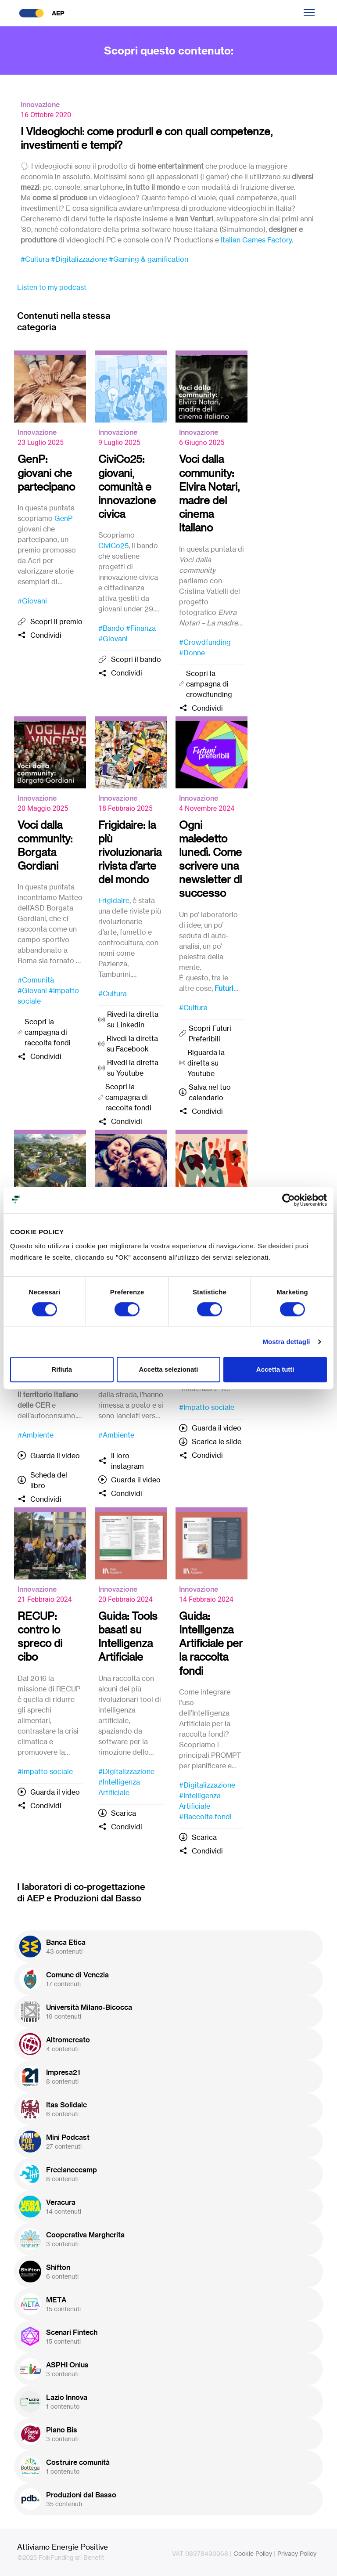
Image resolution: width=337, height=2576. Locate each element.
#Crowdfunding (205, 642)
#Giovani (32, 600)
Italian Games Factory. (257, 239)
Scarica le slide (216, 1441)
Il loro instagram (127, 1460)
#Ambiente (36, 1435)
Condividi (45, 635)
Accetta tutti (275, 1369)
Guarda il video (55, 1455)
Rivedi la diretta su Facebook (132, 1043)
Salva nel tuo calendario (210, 1092)
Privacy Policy (296, 2553)
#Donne (192, 652)
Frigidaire (113, 900)
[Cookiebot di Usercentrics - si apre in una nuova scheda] (288, 1200)
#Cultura (35, 259)
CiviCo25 (113, 545)
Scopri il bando (136, 659)
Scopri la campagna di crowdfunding (209, 684)
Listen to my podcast (51, 287)
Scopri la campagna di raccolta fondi (48, 1032)
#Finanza (141, 628)
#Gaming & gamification (148, 259)
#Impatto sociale (206, 1407)
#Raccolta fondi (205, 1816)
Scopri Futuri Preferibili (210, 1033)
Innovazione (40, 104)
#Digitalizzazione (79, 259)
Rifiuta (61, 1369)
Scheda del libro (48, 1480)
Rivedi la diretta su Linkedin (132, 1019)
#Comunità (36, 979)
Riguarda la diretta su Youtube (206, 1063)
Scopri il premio (56, 621)
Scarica (123, 1813)
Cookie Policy (252, 2553)
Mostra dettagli (286, 1341)
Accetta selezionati (168, 1369)
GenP (63, 518)
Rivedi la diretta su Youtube (132, 1067)
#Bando (111, 628)
